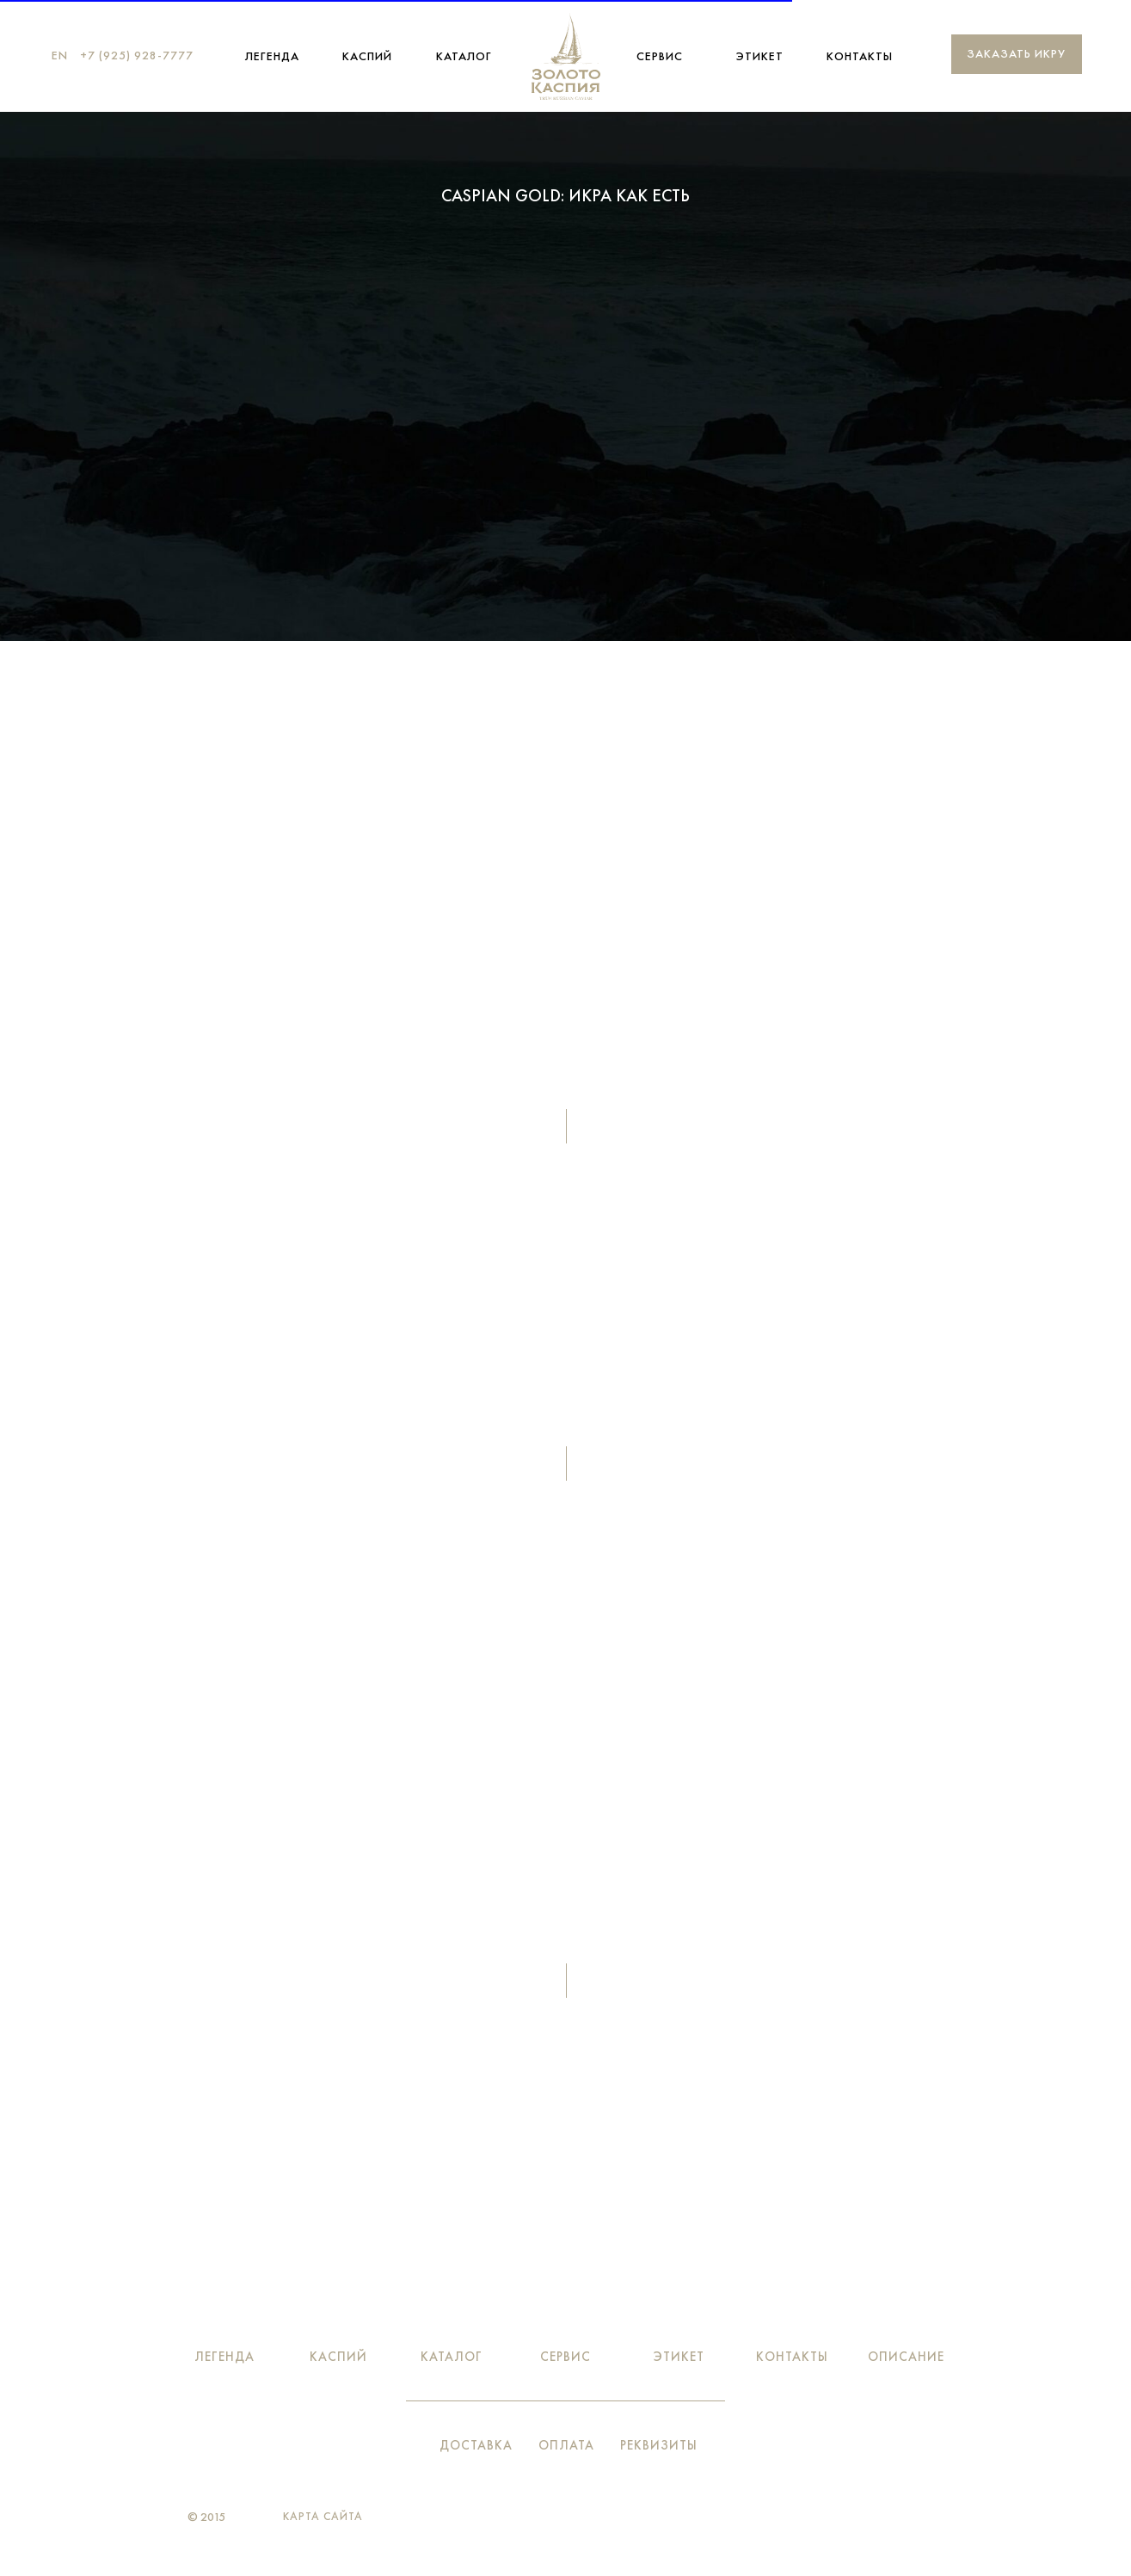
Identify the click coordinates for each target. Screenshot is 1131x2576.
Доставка (476, 2445)
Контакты (860, 56)
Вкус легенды (566, 442)
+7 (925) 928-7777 (137, 55)
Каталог (464, 56)
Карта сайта (323, 2516)
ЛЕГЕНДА (272, 56)
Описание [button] (906, 2356)
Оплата (566, 2445)
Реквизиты (659, 2445)
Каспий (367, 56)
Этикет (760, 56)
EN (60, 55)
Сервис (659, 56)
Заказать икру (1016, 53)
